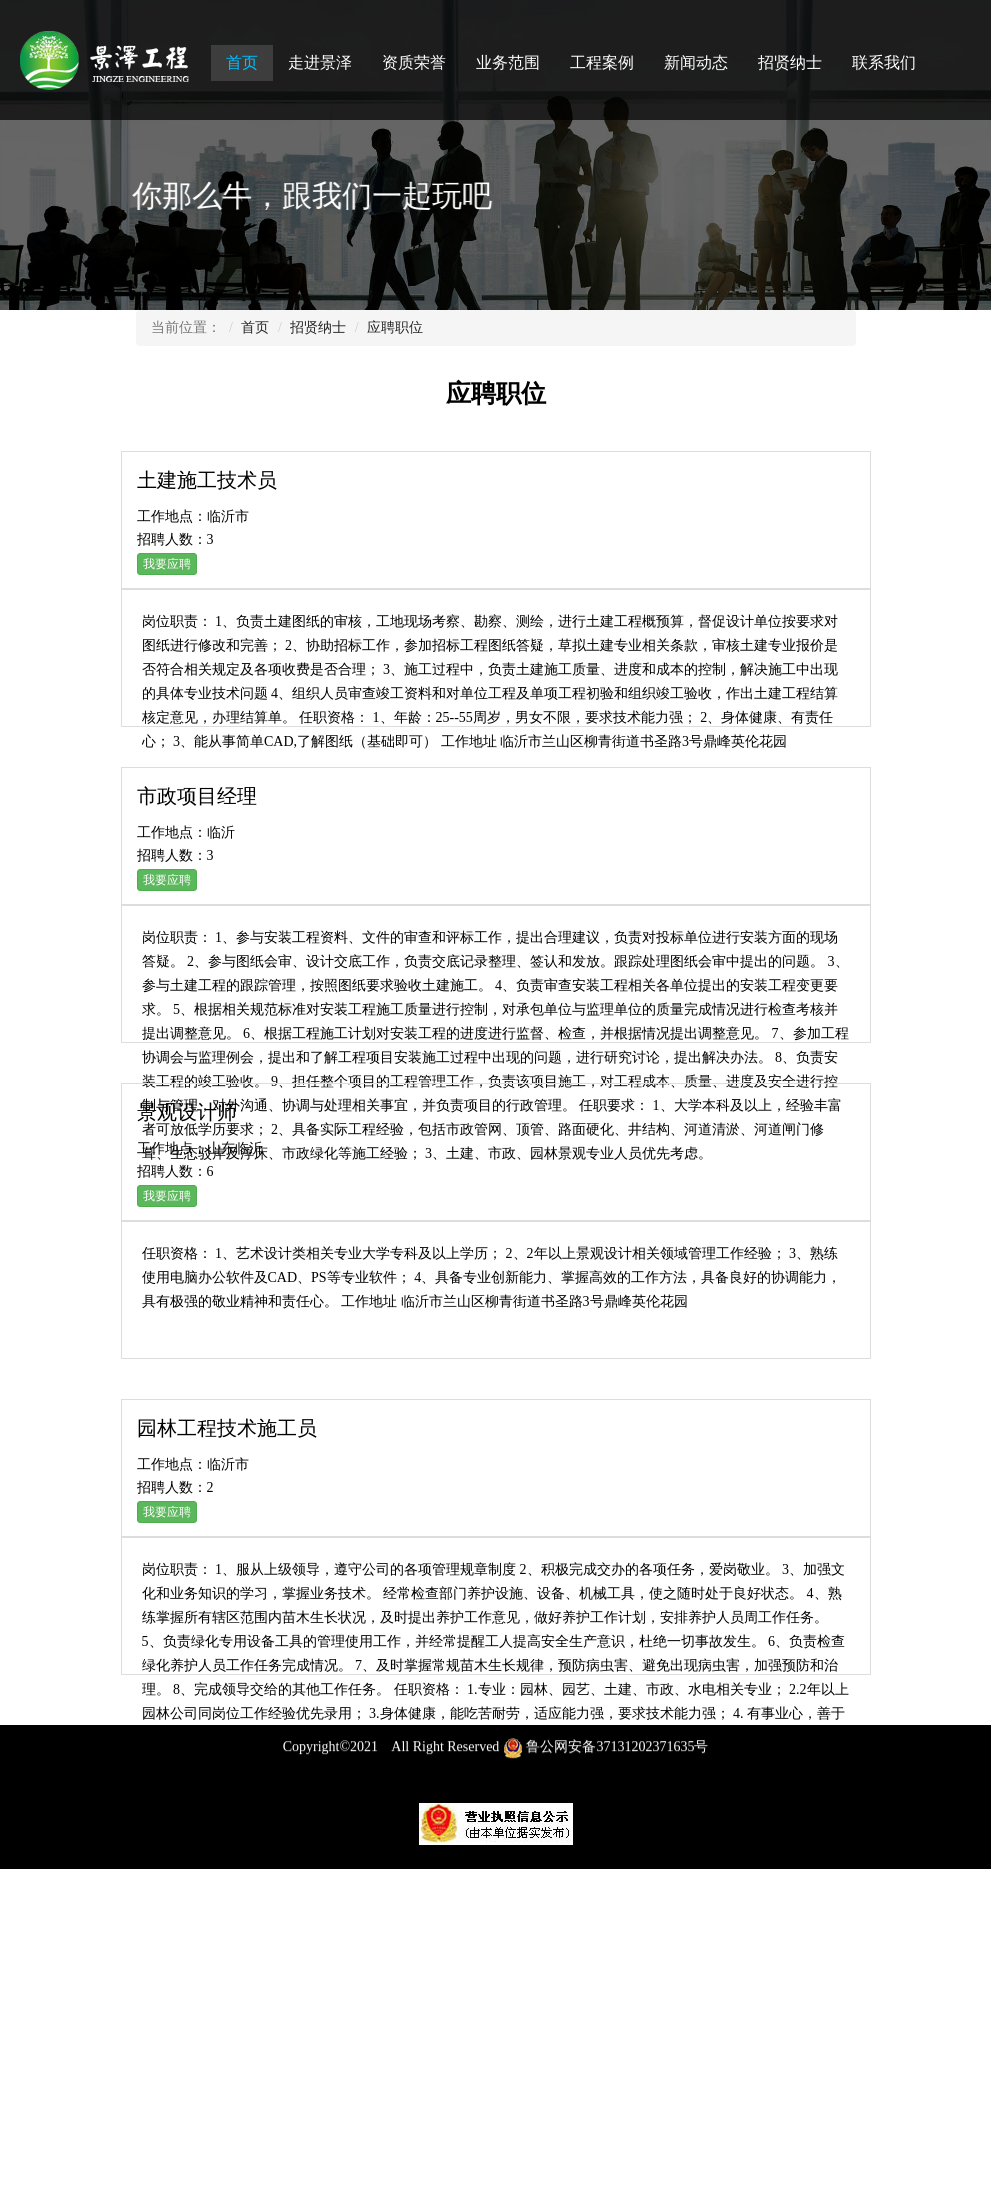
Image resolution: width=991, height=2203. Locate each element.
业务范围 (508, 62)
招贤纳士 (790, 62)
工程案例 (602, 62)
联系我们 (884, 62)
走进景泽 (320, 62)
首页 (242, 62)
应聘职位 (395, 327)
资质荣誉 (414, 62)
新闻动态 (696, 62)
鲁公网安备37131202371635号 (606, 1756)
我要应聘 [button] (167, 564)
